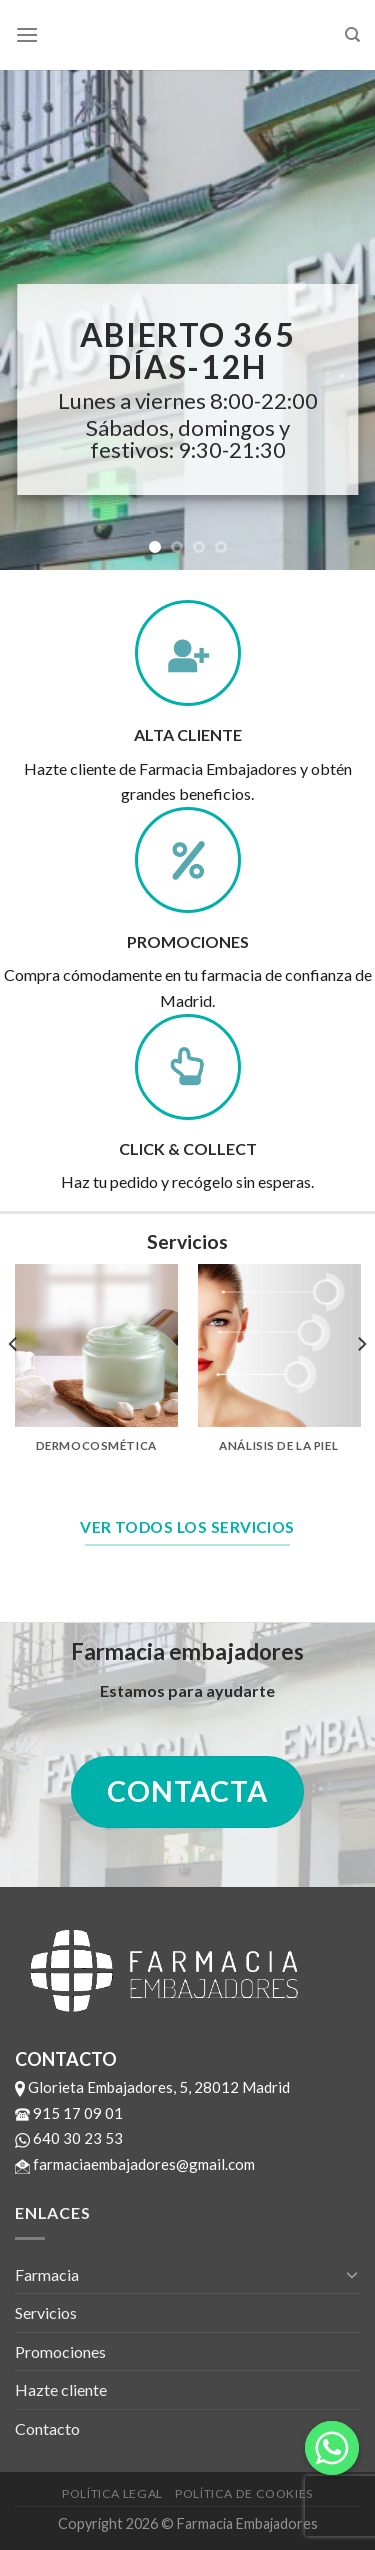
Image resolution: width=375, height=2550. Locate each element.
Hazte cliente (61, 2389)
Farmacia (47, 2274)
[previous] (14, 1383)
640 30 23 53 (69, 2138)
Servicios (46, 2312)
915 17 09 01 (69, 2113)
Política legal (112, 2493)
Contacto (47, 2428)
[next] (361, 1383)
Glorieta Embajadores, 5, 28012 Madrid (152, 2087)
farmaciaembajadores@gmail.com (135, 2164)
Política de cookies (244, 2493)
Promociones (60, 2351)
